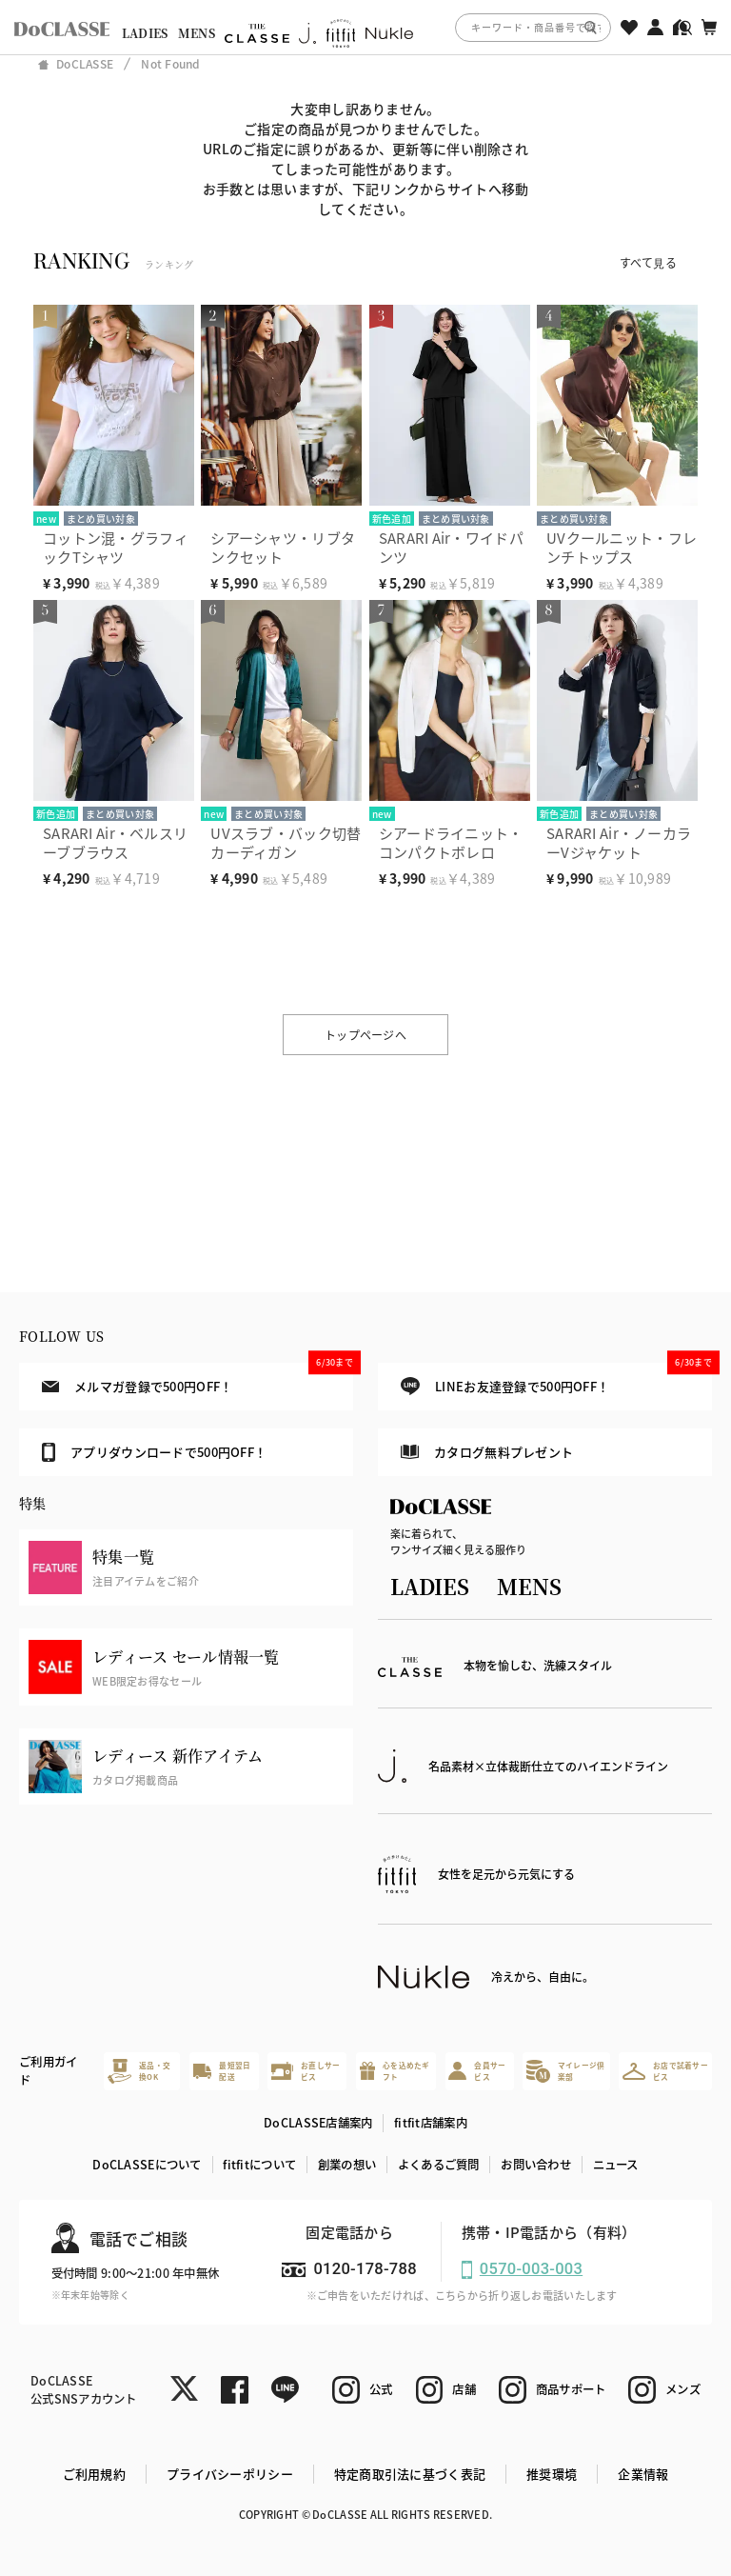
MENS (196, 33)
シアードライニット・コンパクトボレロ (451, 842)
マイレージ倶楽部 (565, 2071)
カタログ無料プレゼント (487, 1452)
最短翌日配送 (222, 2071)
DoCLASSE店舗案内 (318, 2122)
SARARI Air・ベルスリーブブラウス (115, 842)
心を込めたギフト (395, 2071)
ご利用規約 (94, 2474)
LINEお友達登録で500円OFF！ (556, 1379)
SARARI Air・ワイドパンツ (451, 547)
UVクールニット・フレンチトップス (621, 547)
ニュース (616, 2164)
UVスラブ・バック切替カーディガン (285, 842)
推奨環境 (551, 2474)
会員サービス (476, 2071)
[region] (365, 27)
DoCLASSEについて (146, 2164)
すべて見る (648, 262)
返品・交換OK (139, 2071)
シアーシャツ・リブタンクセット (282, 547)
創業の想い (347, 2164)
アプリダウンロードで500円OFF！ (154, 1452)
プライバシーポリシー (230, 2474)
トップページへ (365, 1035)
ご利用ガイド (48, 2070)
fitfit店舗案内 (430, 2122)
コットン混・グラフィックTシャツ (115, 547)
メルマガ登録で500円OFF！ (197, 1379)
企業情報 (643, 2474)
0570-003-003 (531, 2269)
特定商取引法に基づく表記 (409, 2474)
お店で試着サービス (665, 2071)
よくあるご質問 (439, 2164)
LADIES (145, 33)
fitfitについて (259, 2164)
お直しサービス (305, 2071)
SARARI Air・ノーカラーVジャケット (618, 842)
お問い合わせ (536, 2164)
